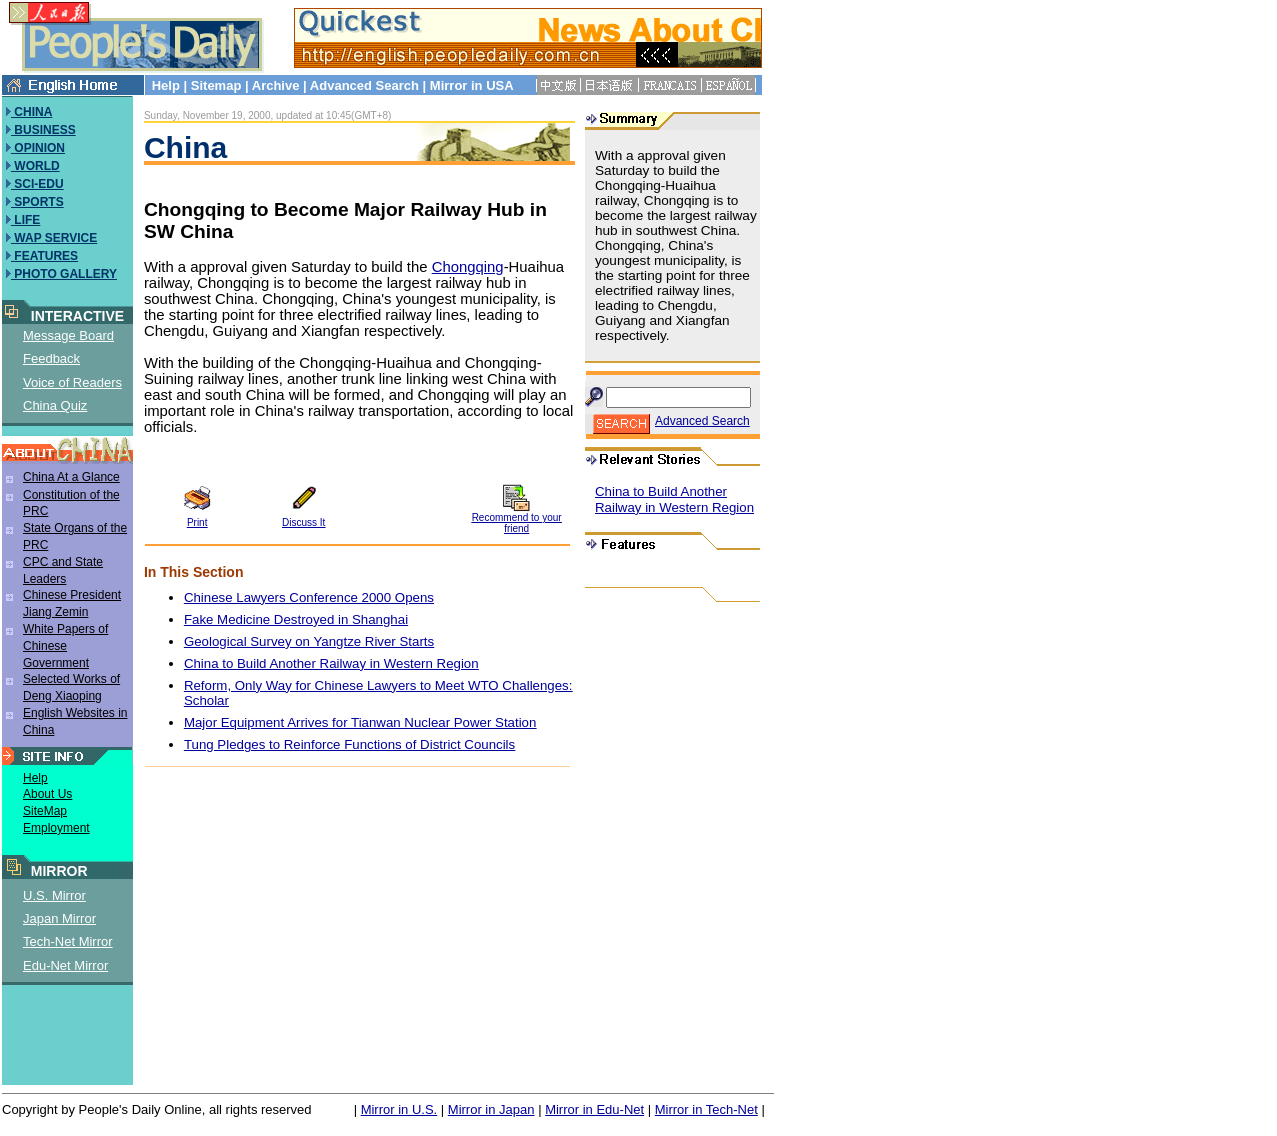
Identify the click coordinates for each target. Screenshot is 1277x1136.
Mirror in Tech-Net (706, 1109)
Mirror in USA (471, 85)
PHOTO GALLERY (64, 274)
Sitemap (216, 85)
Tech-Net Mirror (68, 941)
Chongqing (468, 267)
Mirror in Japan (491, 1109)
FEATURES (44, 256)
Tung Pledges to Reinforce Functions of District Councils (349, 744)
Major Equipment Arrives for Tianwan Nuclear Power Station (360, 722)
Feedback (51, 358)
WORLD (35, 166)
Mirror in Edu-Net (594, 1109)
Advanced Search (364, 85)
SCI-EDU (37, 184)
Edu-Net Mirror (65, 965)
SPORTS (37, 202)
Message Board (68, 335)
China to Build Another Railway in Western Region (331, 663)
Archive (276, 85)
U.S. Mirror (54, 895)
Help (166, 85)
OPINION (38, 148)
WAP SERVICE (54, 238)
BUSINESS (43, 130)
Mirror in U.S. (399, 1109)
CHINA (31, 112)
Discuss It (303, 522)
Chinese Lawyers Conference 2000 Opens (309, 597)
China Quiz (55, 405)
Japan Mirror (59, 918)
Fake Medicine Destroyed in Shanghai (296, 619)
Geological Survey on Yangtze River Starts (309, 641)
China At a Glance (71, 477)
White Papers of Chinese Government (65, 646)
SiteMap (45, 811)
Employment (56, 828)
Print (197, 522)
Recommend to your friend (517, 523)
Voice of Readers (72, 382)
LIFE (25, 220)
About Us (47, 794)
